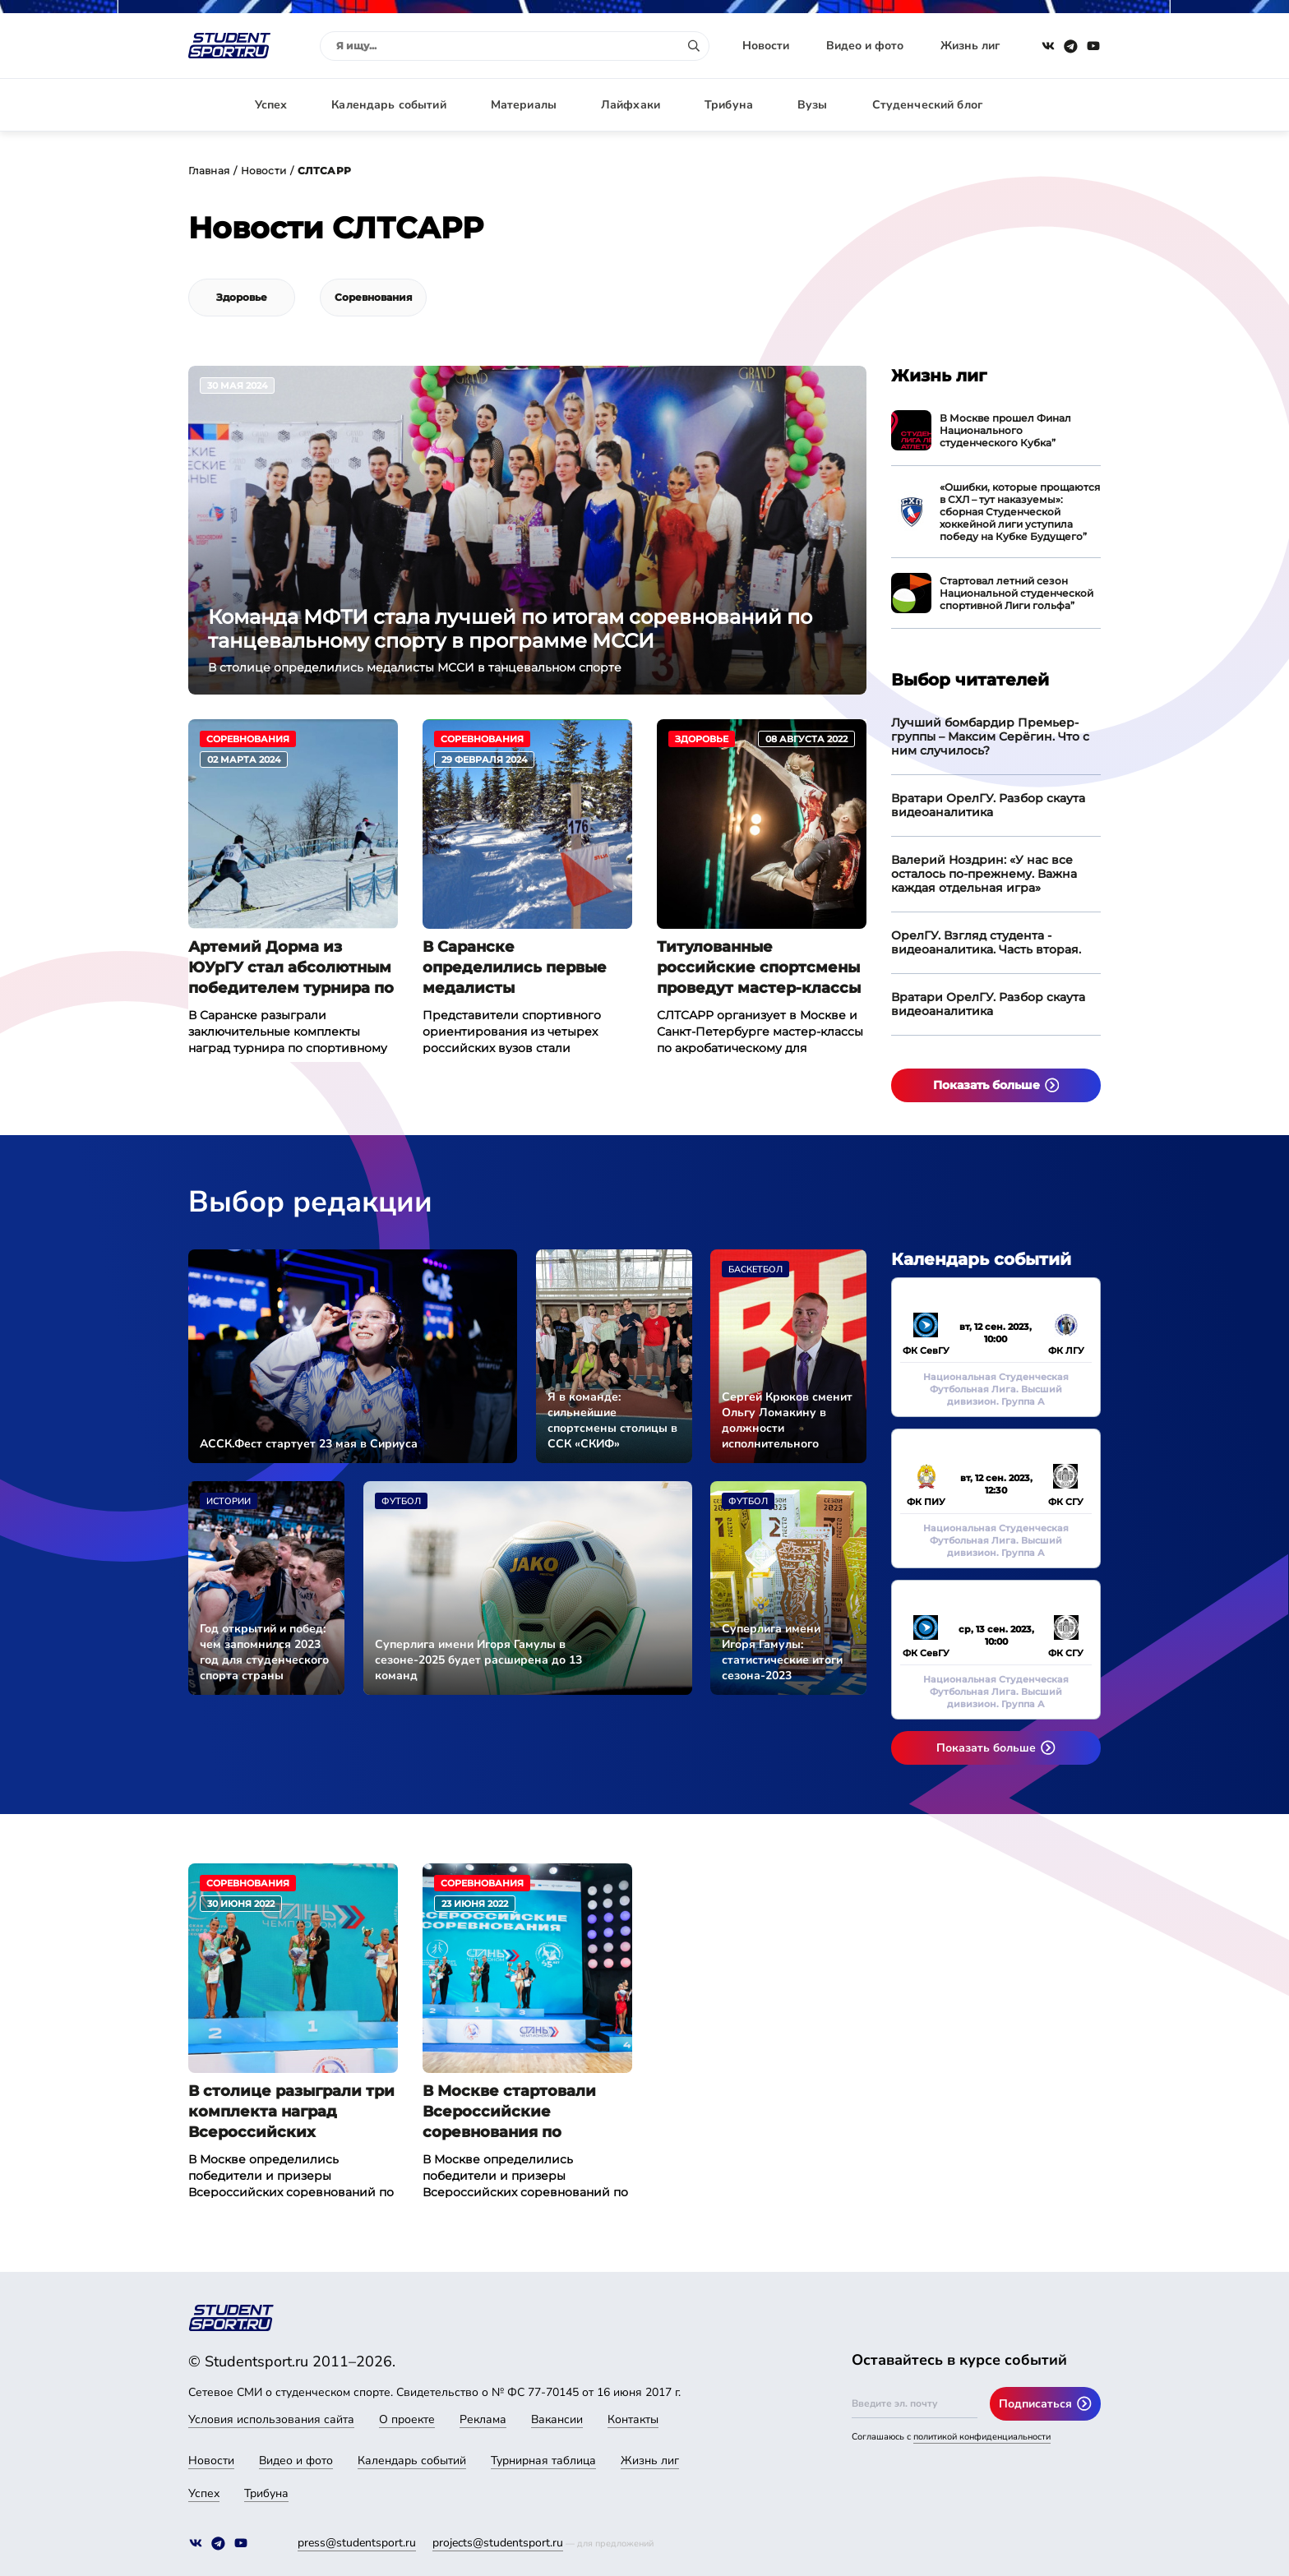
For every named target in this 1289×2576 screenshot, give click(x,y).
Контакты (633, 2419)
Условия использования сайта (271, 2419)
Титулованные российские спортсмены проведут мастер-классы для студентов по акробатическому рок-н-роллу (759, 968)
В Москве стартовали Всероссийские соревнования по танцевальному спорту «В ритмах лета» (527, 2112)
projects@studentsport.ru (497, 2543)
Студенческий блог (927, 105)
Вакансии (557, 2419)
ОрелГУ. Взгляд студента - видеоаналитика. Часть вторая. (986, 942)
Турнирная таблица (543, 2460)
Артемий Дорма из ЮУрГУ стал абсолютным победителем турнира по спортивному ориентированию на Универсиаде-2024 (291, 968)
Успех (271, 105)
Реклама (483, 2419)
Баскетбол (755, 1269)
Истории (228, 1501)
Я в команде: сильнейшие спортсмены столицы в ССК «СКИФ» (612, 1420)
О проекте (407, 2419)
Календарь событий (388, 105)
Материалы (524, 105)
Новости (765, 45)
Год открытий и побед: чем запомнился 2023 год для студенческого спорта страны (264, 1652)
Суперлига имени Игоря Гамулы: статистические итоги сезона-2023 (782, 1652)
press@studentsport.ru (357, 2543)
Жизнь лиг (970, 45)
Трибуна (729, 105)
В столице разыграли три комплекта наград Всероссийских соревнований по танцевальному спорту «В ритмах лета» (292, 2112)
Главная (208, 170)
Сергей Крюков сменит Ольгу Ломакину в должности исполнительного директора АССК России (787, 1420)
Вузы (812, 105)
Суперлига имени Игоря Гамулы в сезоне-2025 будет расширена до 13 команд (478, 1660)
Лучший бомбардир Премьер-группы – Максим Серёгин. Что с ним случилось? (990, 736)
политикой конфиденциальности (982, 2437)
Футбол (401, 1501)
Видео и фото (864, 45)
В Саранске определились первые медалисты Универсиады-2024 (515, 968)
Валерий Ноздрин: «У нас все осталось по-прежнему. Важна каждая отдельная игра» (984, 873)
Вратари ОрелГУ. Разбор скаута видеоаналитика (988, 805)
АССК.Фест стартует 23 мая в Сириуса (309, 1444)
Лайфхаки (630, 105)
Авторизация (1064, 105)
